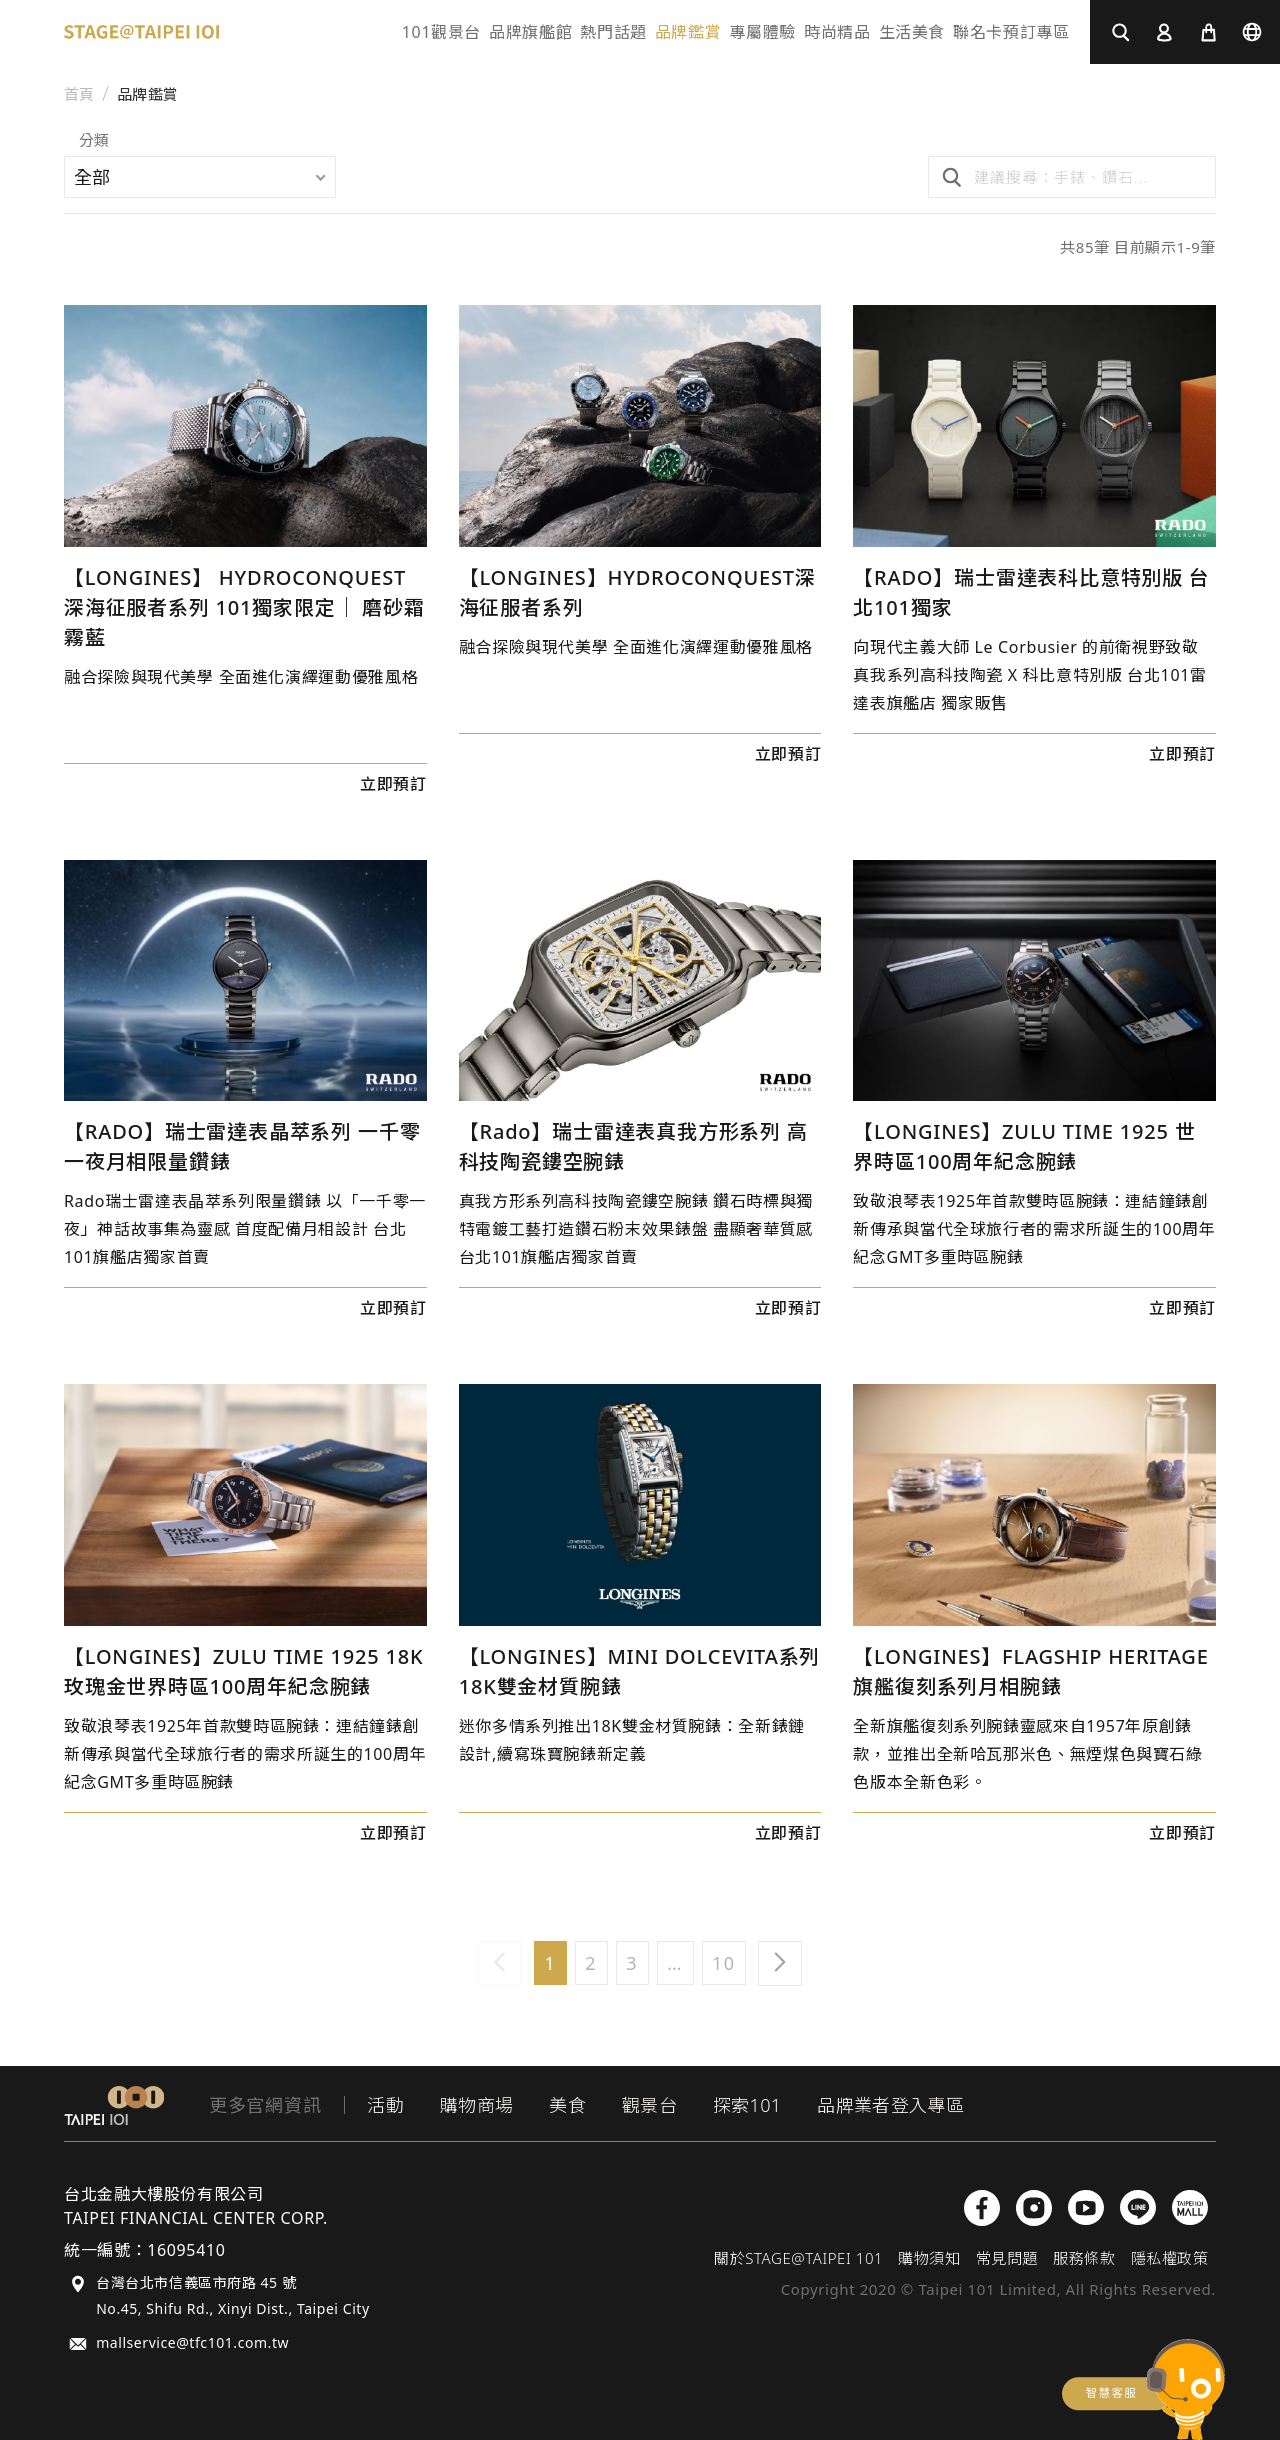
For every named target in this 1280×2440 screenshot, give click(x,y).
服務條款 (1084, 2258)
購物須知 (929, 2258)
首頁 (79, 94)
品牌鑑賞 (688, 32)
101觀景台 (441, 32)
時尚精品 (837, 32)
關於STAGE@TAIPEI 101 (798, 2258)
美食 (567, 2105)
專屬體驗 (762, 32)
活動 (385, 2105)
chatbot (1143, 2389)
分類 (94, 141)
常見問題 (1007, 2258)
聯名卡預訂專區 (1011, 32)
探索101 (747, 2105)
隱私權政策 (1170, 2258)
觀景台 (649, 2105)
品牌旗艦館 (530, 32)
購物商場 (476, 2105)
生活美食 (912, 32)
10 (723, 1963)
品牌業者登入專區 (890, 2105)
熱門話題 (613, 32)
